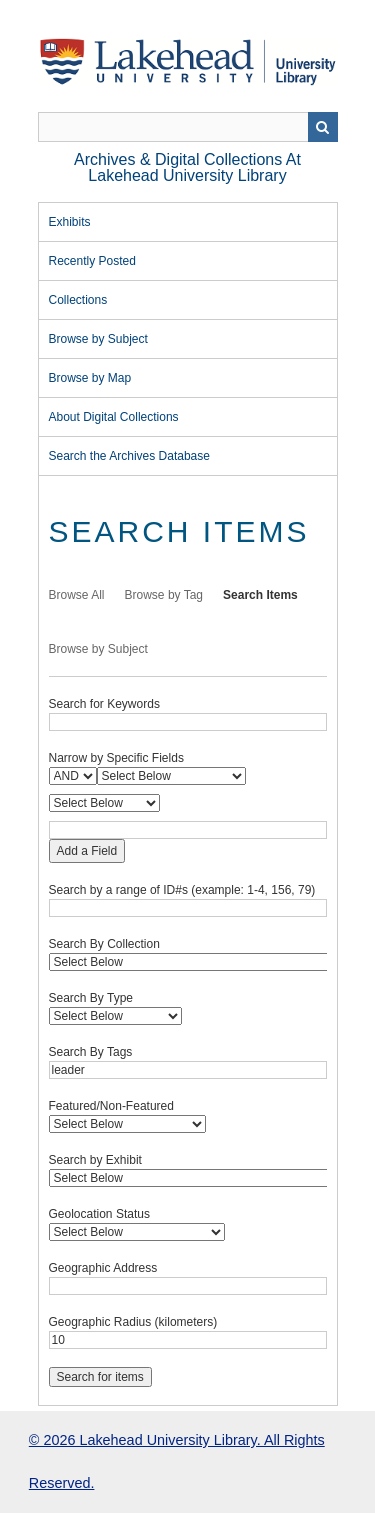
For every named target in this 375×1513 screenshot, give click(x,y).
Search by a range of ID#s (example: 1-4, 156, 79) (182, 890)
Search (323, 127)
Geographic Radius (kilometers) (133, 1322)
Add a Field (87, 851)
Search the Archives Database (129, 456)
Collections (78, 300)
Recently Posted (92, 261)
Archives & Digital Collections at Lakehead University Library (187, 167)
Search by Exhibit (95, 1160)
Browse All (77, 595)
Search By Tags (91, 1052)
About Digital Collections (114, 417)
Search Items (260, 595)
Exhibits (70, 222)
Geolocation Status (99, 1214)
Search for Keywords (104, 704)
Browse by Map (90, 378)
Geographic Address (103, 1268)
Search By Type (91, 998)
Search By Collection (104, 944)
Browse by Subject (98, 339)
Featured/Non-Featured (111, 1106)
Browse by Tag (164, 595)
